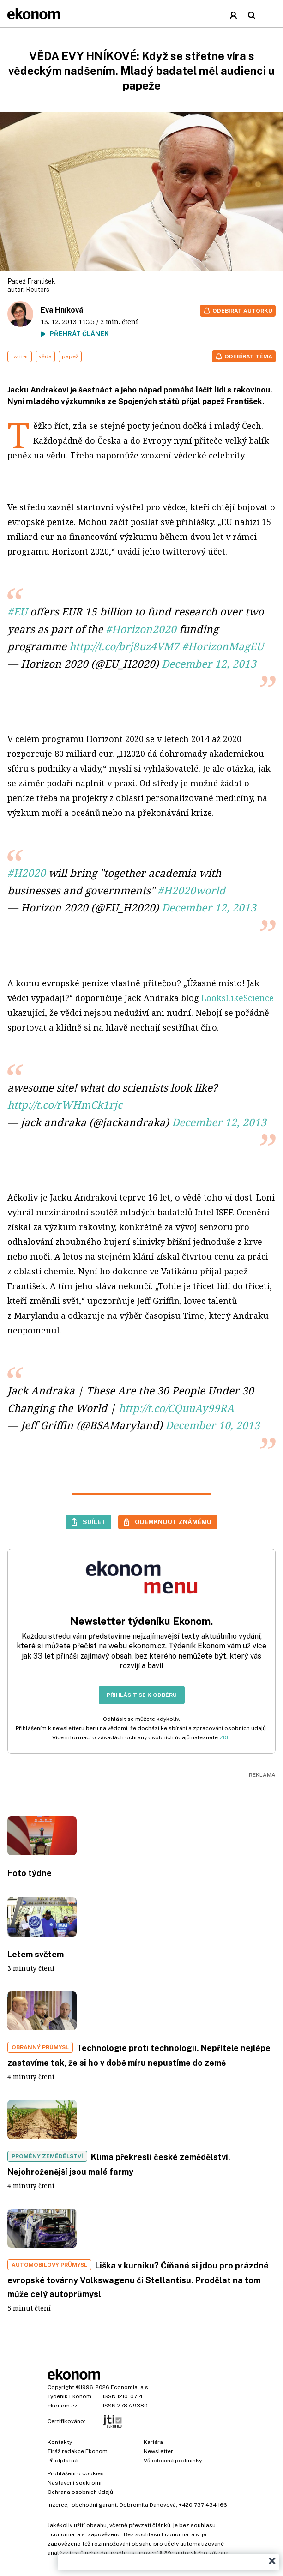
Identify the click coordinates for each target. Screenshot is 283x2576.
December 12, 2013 (209, 664)
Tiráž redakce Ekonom (78, 2451)
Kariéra (153, 2442)
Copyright (61, 2387)
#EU (17, 611)
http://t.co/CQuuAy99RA (176, 1408)
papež (70, 356)
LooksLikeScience (237, 997)
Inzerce (57, 2505)
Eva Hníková (62, 310)
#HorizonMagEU (223, 646)
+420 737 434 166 (203, 2505)
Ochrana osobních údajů (80, 2492)
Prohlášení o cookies (76, 2473)
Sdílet (94, 1522)
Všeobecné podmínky (173, 2460)
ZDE (224, 1737)
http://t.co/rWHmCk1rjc (64, 1105)
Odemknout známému (173, 1522)
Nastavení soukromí (75, 2482)
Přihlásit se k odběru (142, 1695)
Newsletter (158, 2451)
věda (45, 356)
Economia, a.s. (130, 2387)
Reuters (37, 289)
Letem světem (35, 1954)
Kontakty (60, 2442)
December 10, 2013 (212, 1425)
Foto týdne (29, 1873)
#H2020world (191, 890)
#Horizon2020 (141, 629)
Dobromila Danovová (148, 2505)
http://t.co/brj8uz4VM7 (124, 646)
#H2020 (26, 873)
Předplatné (63, 2460)
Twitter (20, 356)
